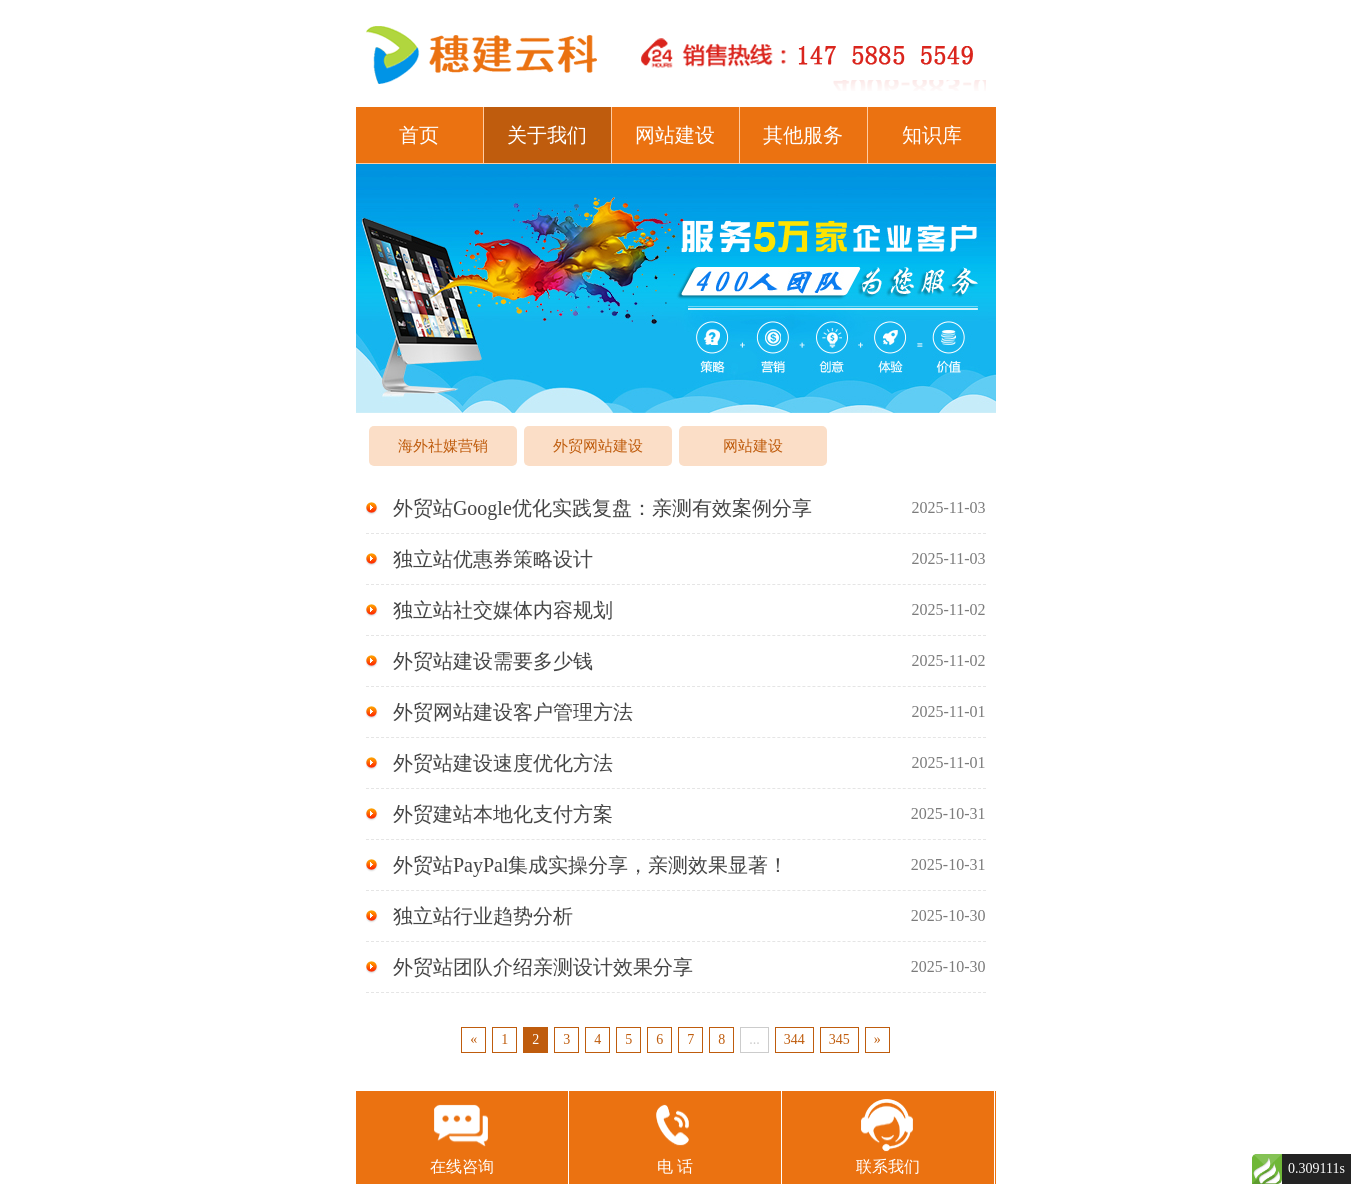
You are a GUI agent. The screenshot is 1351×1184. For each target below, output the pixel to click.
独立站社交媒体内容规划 (676, 610)
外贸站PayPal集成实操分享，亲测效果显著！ (676, 865)
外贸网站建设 (598, 446)
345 (839, 1039)
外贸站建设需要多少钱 (676, 661)
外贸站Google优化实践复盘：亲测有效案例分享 (676, 508)
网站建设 (675, 135)
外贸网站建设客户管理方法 (676, 712)
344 (794, 1039)
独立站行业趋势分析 (676, 916)
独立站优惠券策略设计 (676, 559)
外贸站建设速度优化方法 (676, 763)
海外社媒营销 (443, 446)
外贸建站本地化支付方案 (676, 814)
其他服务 (803, 135)
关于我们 (547, 135)
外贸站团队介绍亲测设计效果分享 (676, 967)
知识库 (932, 135)
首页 (419, 135)
